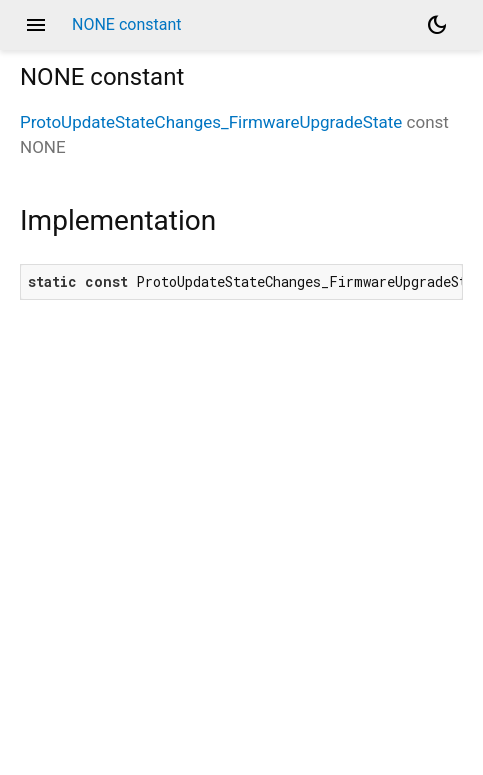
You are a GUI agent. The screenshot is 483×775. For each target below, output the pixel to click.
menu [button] (36, 25)
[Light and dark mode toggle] (437, 25)
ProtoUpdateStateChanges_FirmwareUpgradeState (211, 122)
